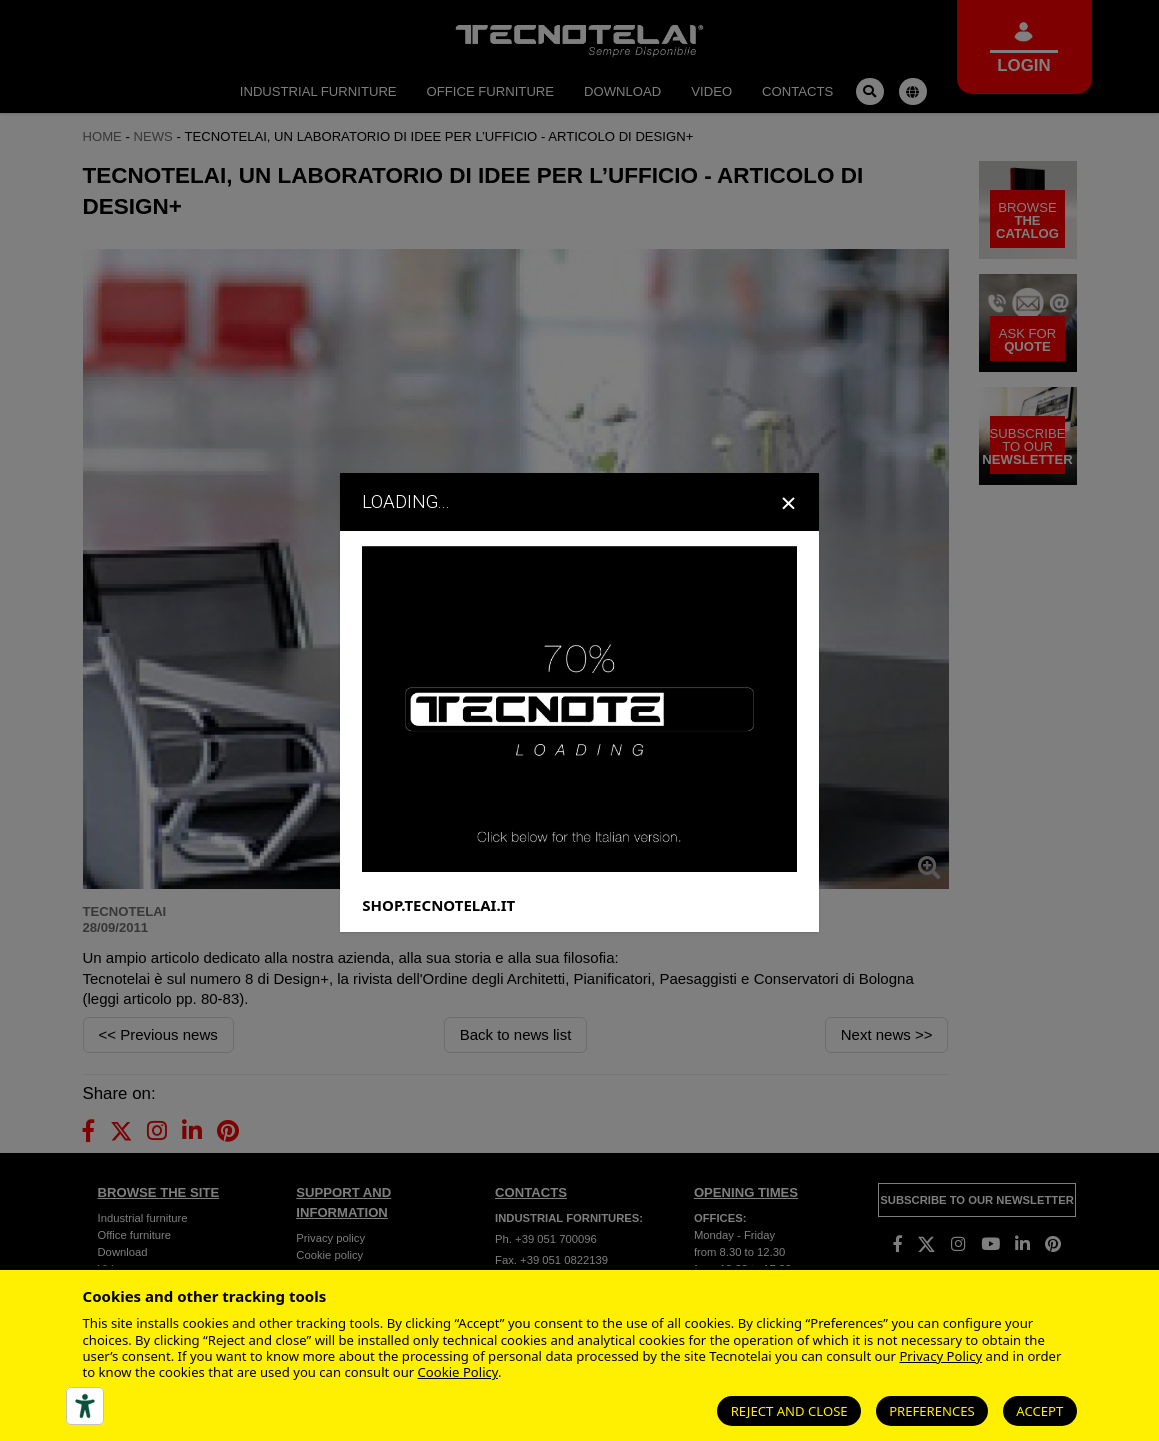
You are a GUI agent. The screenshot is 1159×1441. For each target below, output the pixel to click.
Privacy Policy (940, 1356)
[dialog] (579, 720)
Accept (1039, 1411)
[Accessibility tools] (85, 1406)
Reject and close (789, 1411)
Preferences (932, 1411)
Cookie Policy (458, 1372)
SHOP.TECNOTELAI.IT (438, 924)
